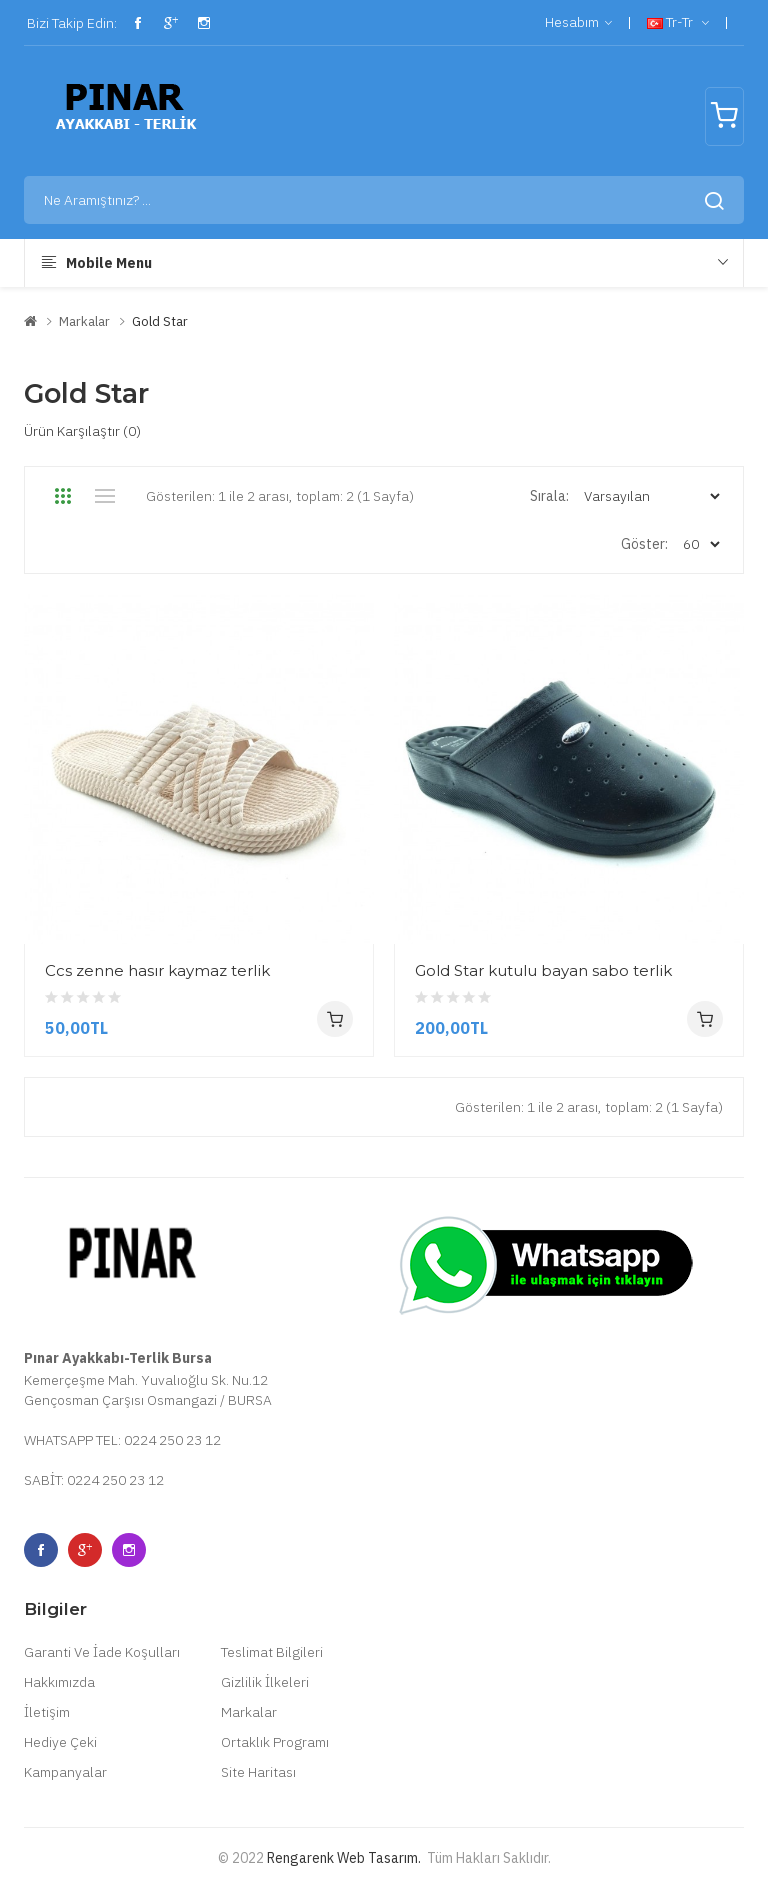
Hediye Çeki (60, 1742)
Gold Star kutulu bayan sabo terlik (543, 970)
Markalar (84, 321)
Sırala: (549, 496)
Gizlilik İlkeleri (265, 1682)
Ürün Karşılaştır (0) (82, 431)
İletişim (47, 1712)
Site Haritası (258, 1772)
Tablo (62, 496)
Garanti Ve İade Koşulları (102, 1652)
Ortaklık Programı (275, 1742)
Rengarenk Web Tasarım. (344, 1858)
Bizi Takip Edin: (70, 23)
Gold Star (160, 321)
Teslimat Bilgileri (272, 1652)
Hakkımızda (59, 1682)
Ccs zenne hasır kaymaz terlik (157, 970)
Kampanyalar (65, 1772)
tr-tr (678, 23)
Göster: (644, 544)
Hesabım (578, 23)
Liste (104, 496)
